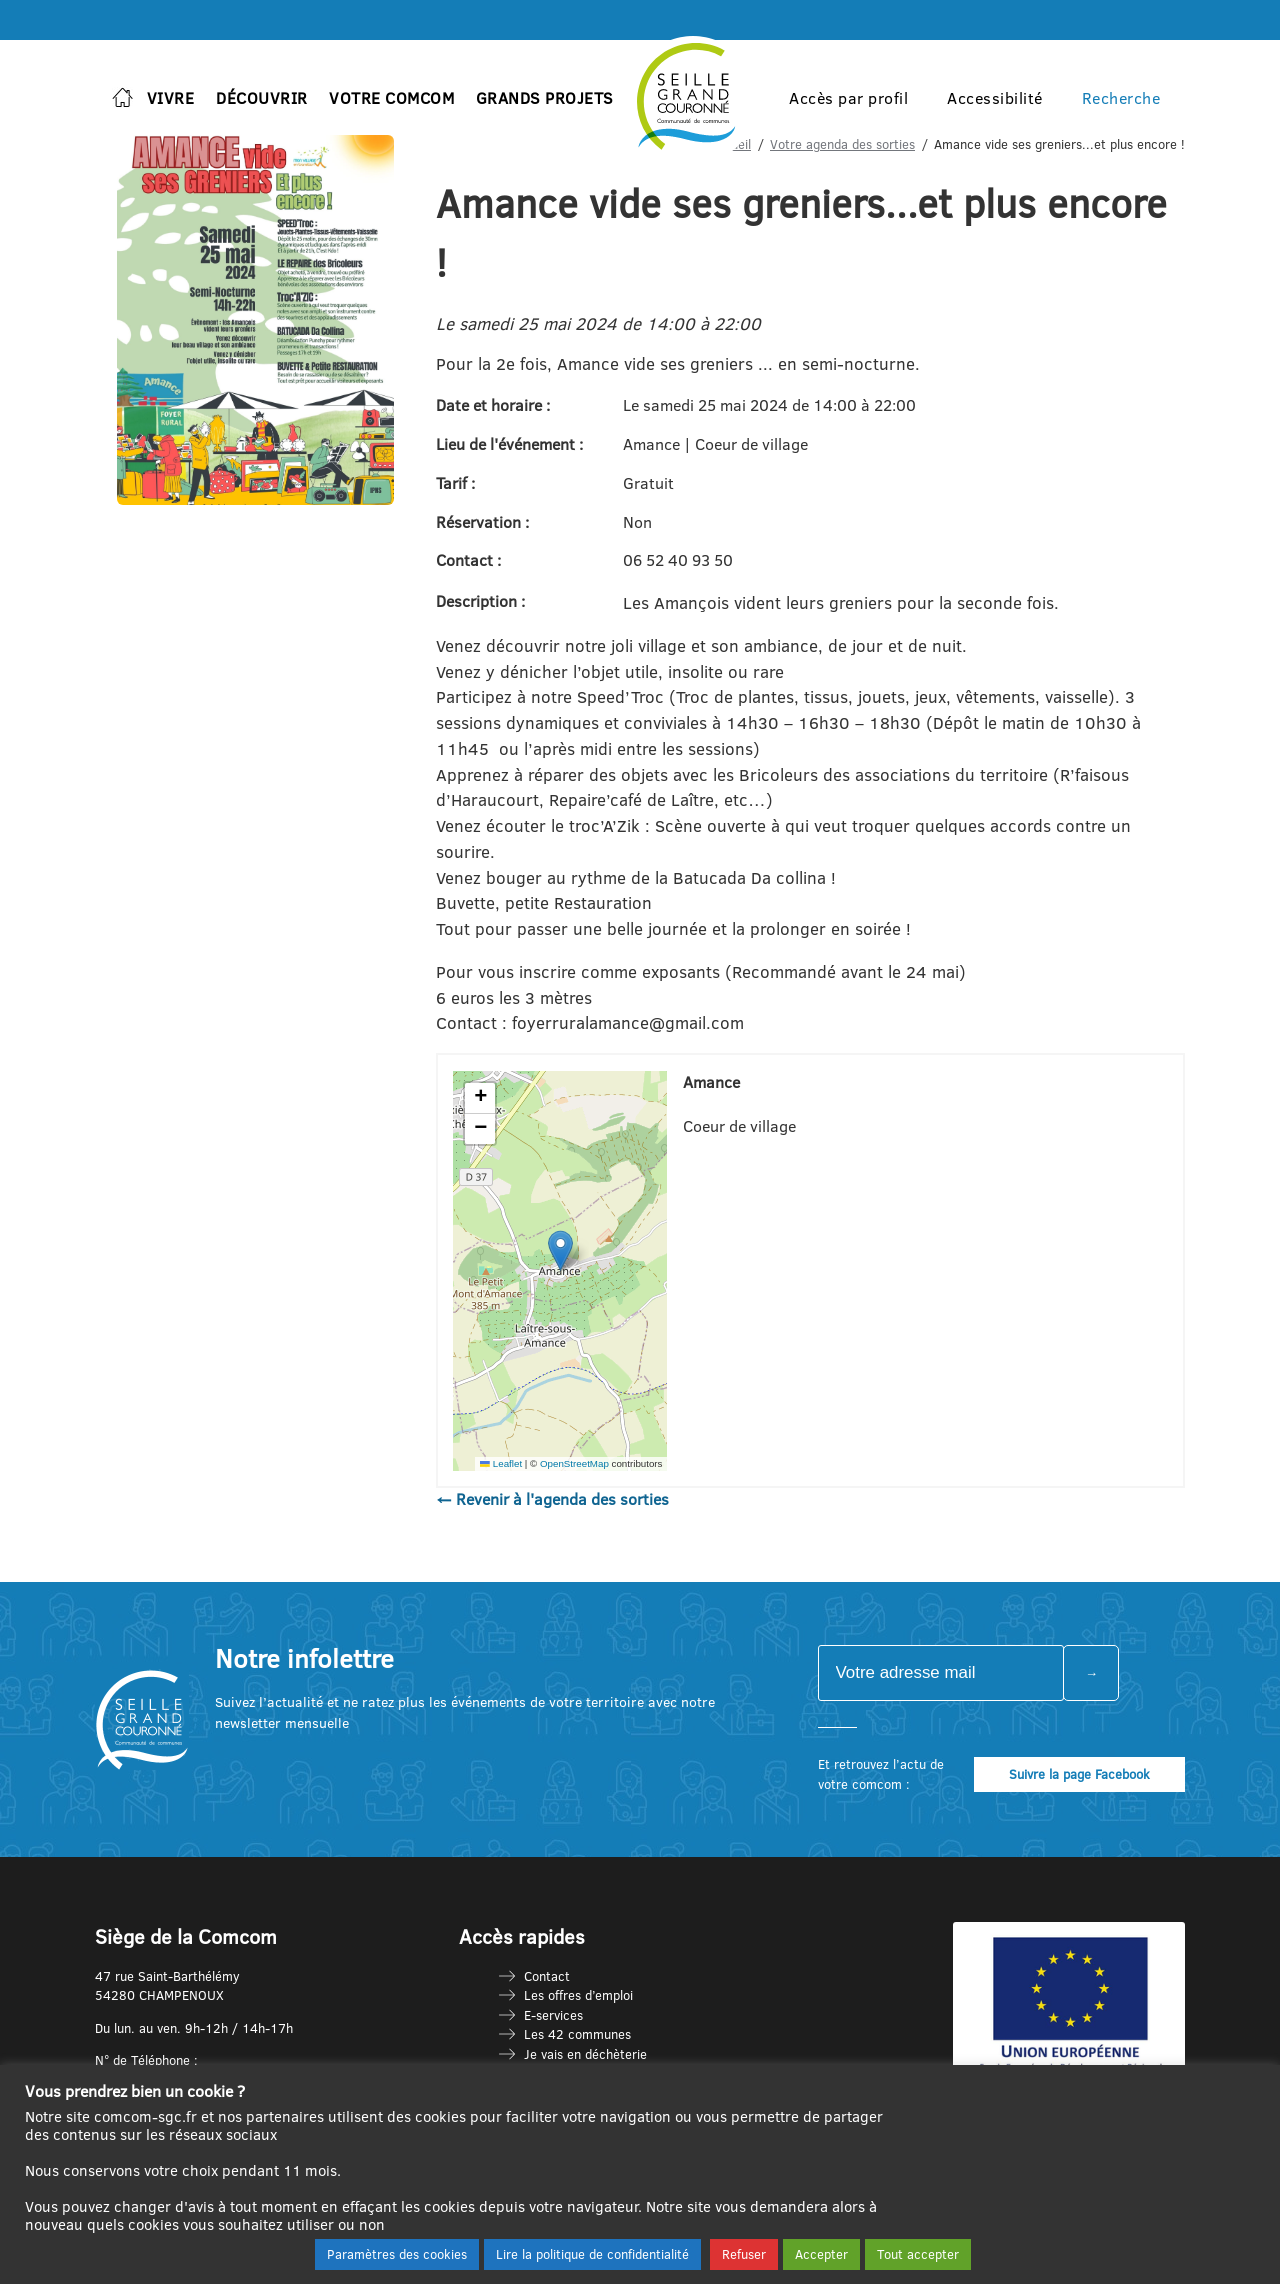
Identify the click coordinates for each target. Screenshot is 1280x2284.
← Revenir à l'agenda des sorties (552, 1499)
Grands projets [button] (545, 98)
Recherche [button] (1121, 98)
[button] (560, 1250)
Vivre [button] (171, 98)
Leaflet (501, 1463)
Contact (547, 1976)
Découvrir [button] (262, 98)
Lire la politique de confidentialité (592, 2254)
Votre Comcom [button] (391, 98)
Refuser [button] (744, 2254)
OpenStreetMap (574, 1463)
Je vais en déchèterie (585, 2054)
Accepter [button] (821, 2254)
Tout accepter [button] (918, 2254)
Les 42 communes (577, 2034)
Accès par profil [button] (848, 98)
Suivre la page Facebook (1079, 1774)
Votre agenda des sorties (842, 144)
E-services (553, 2015)
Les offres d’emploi (578, 1995)
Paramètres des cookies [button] (397, 2254)
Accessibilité (995, 98)
